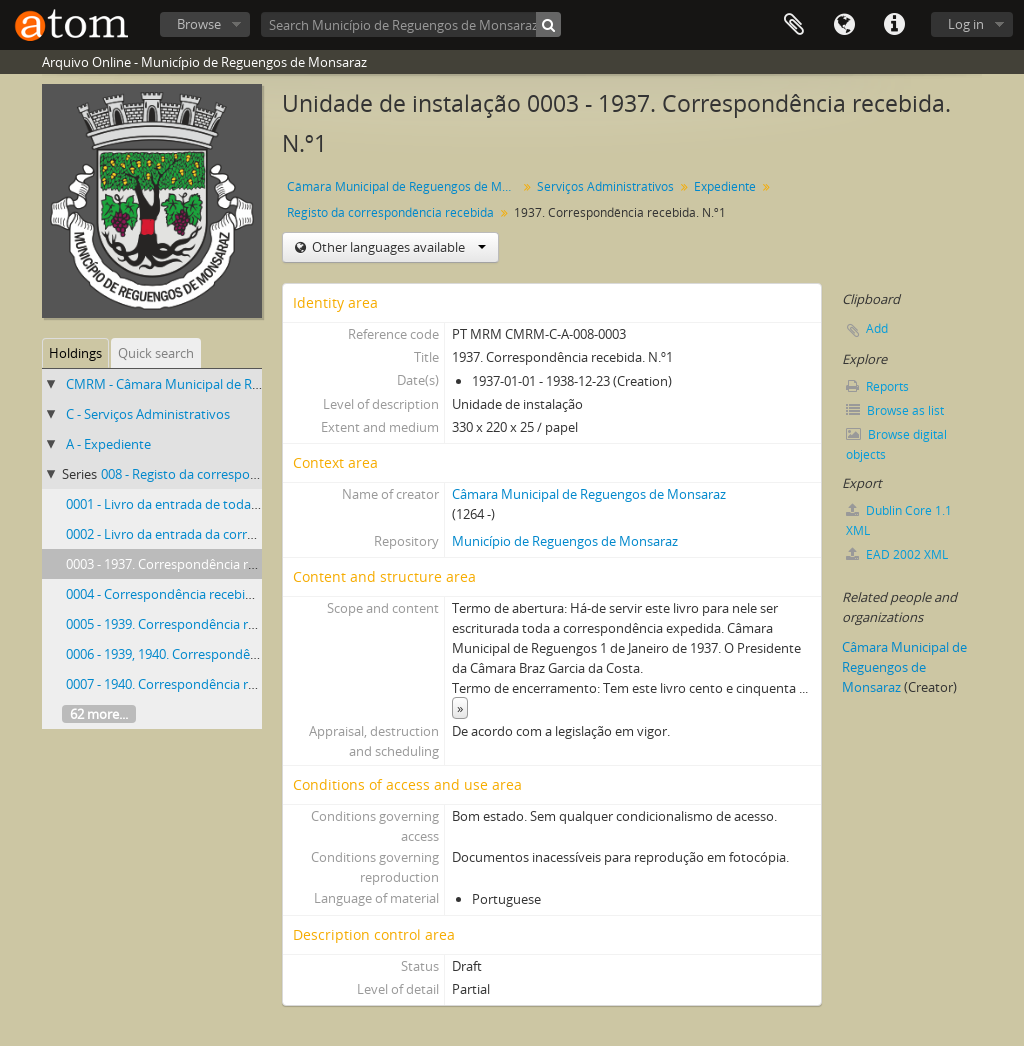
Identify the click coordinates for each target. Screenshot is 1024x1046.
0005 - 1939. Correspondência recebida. (181, 624)
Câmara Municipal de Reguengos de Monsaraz (404, 186)
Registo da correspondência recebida (390, 212)
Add (877, 328)
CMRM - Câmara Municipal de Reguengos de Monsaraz (228, 384)
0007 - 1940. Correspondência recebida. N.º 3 (197, 684)
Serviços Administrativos (605, 186)
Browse (199, 24)
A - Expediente (108, 444)
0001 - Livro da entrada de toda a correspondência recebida (242, 504)
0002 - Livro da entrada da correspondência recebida (221, 534)
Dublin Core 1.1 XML (899, 520)
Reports (877, 386)
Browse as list (895, 410)
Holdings (75, 353)
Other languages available (397, 247)
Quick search (156, 353)
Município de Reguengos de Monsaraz (565, 541)
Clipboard (794, 25)
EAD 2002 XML (897, 554)
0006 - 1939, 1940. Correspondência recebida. (198, 654)
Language (844, 25)
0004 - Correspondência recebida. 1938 (180, 594)
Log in (966, 24)
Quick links (894, 25)
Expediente (725, 186)
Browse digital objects (896, 444)
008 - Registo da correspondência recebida (226, 474)
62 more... (99, 714)
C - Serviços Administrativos (148, 414)
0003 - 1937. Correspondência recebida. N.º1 (195, 564)
